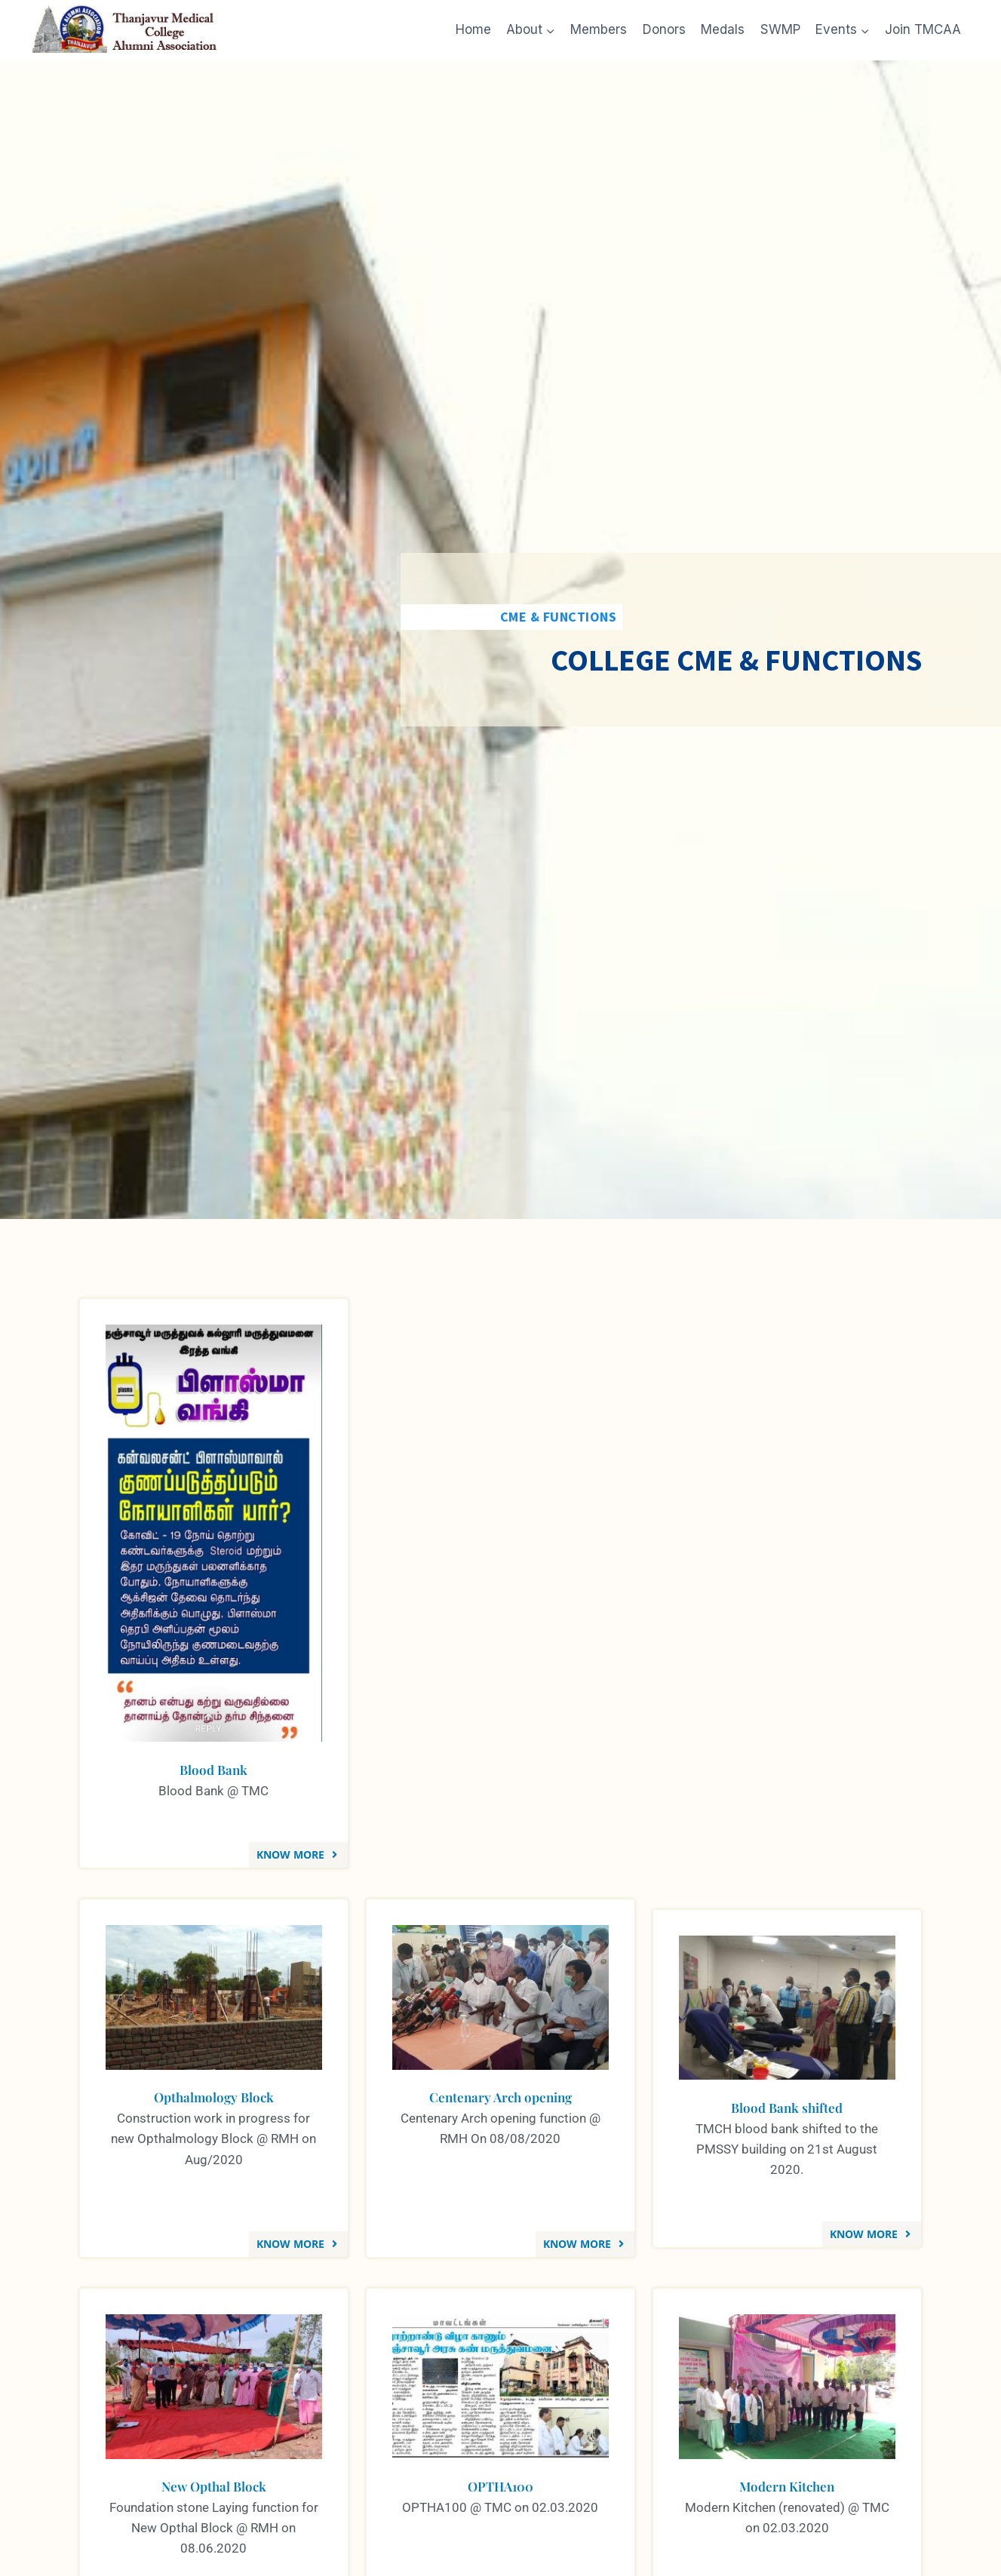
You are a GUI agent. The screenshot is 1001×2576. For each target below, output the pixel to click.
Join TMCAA (923, 29)
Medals (723, 29)
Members (598, 29)
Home (473, 29)
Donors (664, 29)
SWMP (780, 29)
